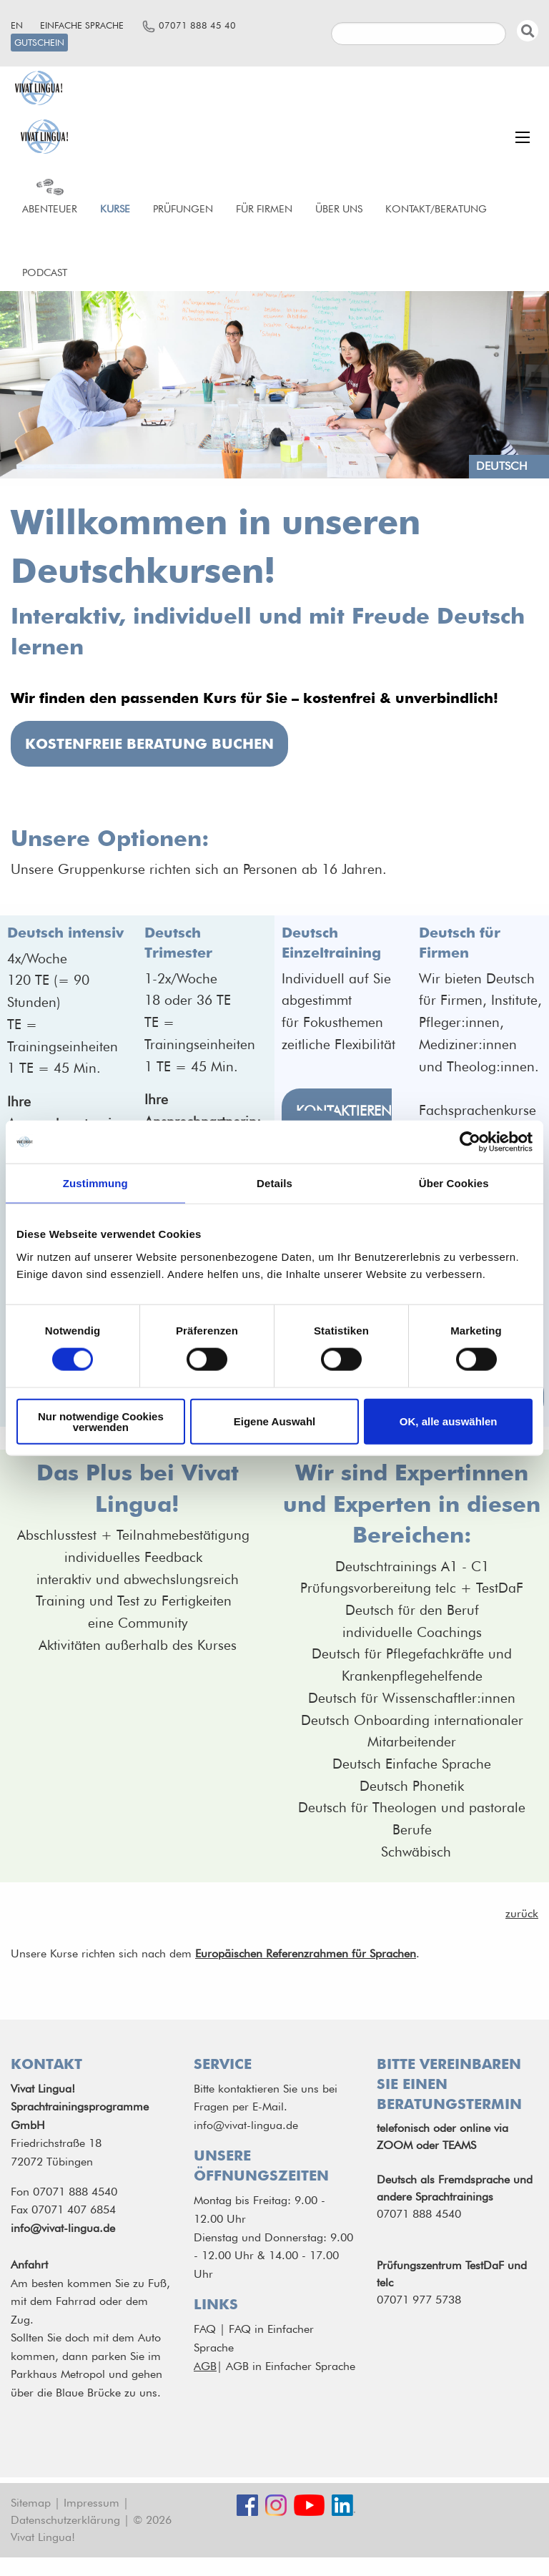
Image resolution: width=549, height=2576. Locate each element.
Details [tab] (274, 1183)
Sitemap (31, 2502)
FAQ (205, 2329)
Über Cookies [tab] (454, 1183)
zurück (521, 1913)
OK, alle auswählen (449, 1421)
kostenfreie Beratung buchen (149, 743)
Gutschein (39, 42)
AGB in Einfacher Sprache (290, 2366)
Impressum (91, 2502)
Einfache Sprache (82, 25)
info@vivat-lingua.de (63, 2228)
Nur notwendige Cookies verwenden (101, 1421)
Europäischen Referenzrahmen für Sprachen (305, 1953)
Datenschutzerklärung (65, 2520)
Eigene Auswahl (274, 1421)
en (17, 25)
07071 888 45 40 (197, 25)
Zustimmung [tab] (95, 1183)
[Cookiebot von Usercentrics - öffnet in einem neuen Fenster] (470, 1142)
